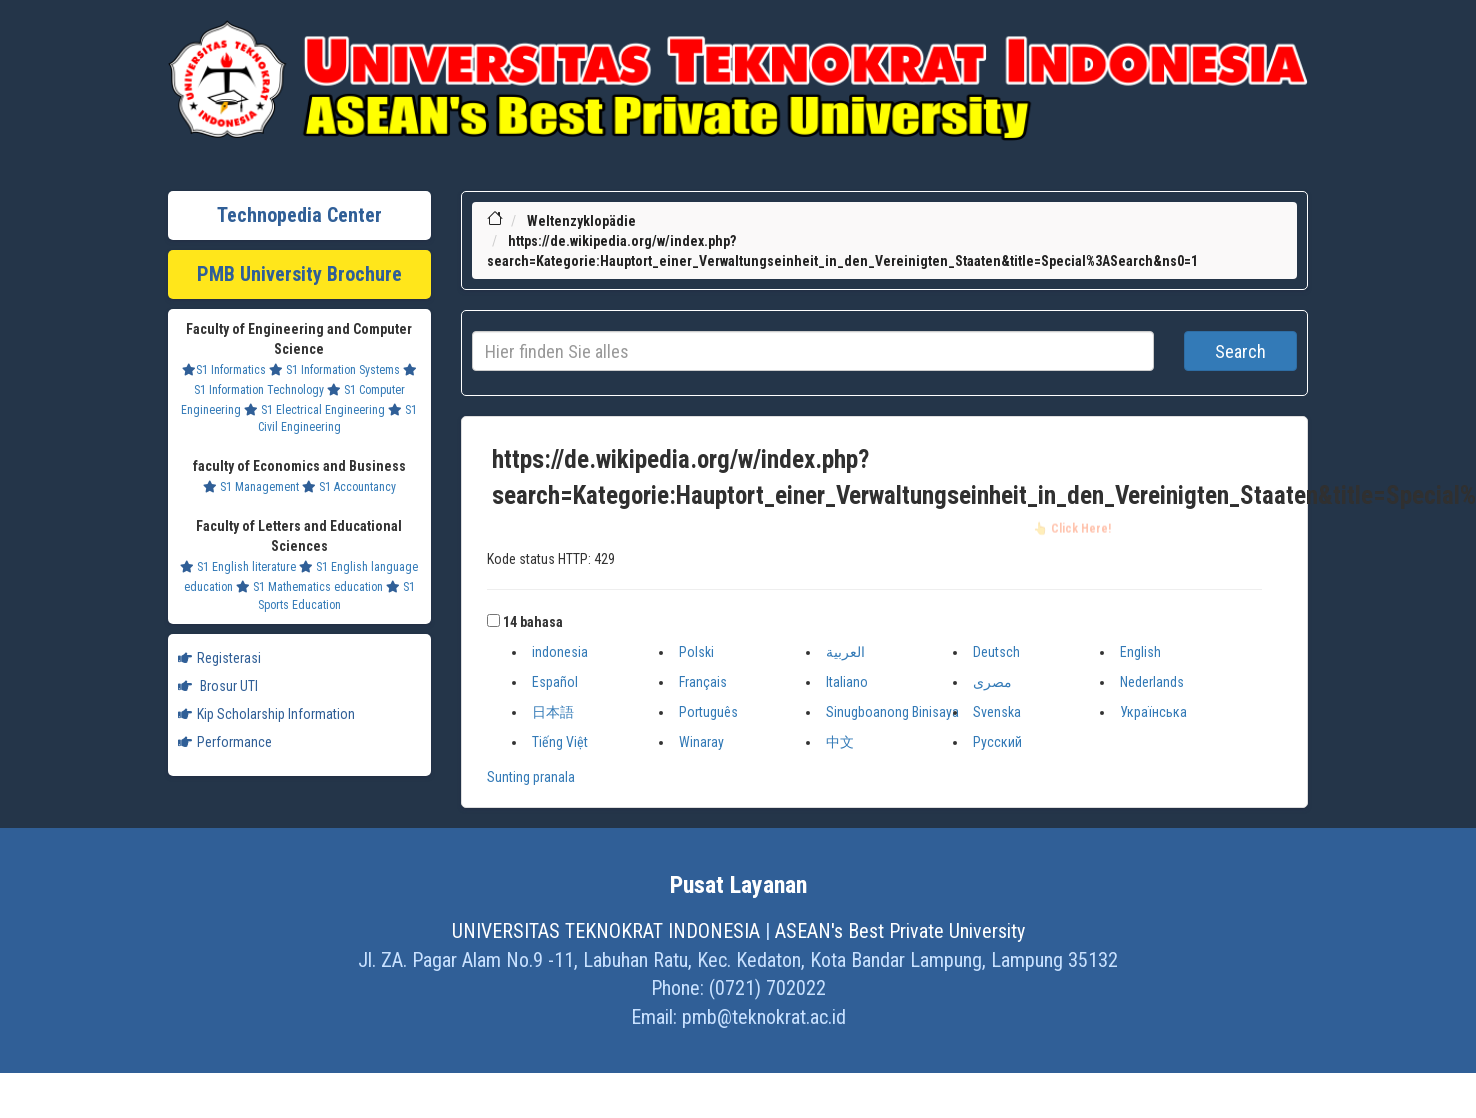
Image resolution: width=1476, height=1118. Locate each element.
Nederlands (1152, 682)
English (1140, 652)
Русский (997, 742)
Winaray (701, 742)
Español (555, 682)
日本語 (553, 712)
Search (1240, 351)
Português (708, 712)
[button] (493, 620)
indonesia (560, 652)
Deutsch (996, 652)
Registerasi (219, 658)
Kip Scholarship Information (266, 714)
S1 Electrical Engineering (314, 410)
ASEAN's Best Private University (900, 931)
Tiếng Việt (560, 742)
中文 (840, 742)
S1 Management (251, 487)
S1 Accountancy (349, 487)
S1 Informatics (224, 370)
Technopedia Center (299, 215)
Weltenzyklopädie (581, 221)
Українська (1153, 712)
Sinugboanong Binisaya (892, 712)
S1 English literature (238, 567)
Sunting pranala (531, 777)
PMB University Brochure (299, 274)
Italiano (847, 682)
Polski (696, 652)
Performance (225, 742)
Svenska (997, 712)
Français (703, 682)
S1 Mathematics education (309, 587)
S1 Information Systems (334, 370)
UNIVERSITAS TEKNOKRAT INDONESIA (606, 931)
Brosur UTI (218, 686)
